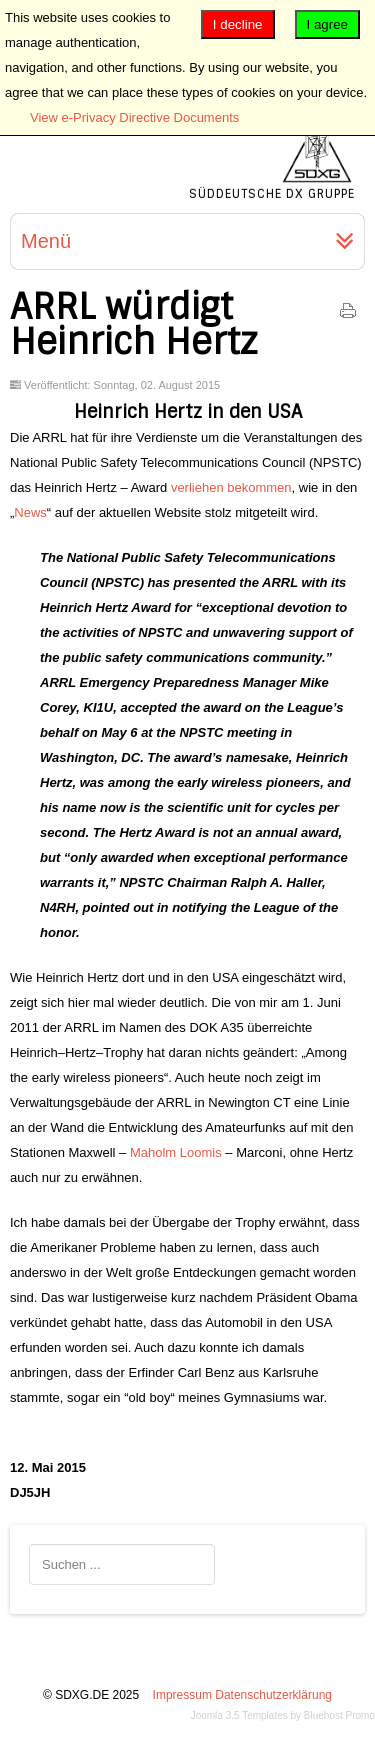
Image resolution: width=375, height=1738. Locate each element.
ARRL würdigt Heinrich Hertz (133, 324)
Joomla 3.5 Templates (239, 1715)
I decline (238, 24)
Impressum (182, 1695)
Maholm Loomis (177, 1152)
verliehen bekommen (231, 487)
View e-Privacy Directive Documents (134, 117)
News (30, 512)
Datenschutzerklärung (273, 1695)
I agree (328, 24)
